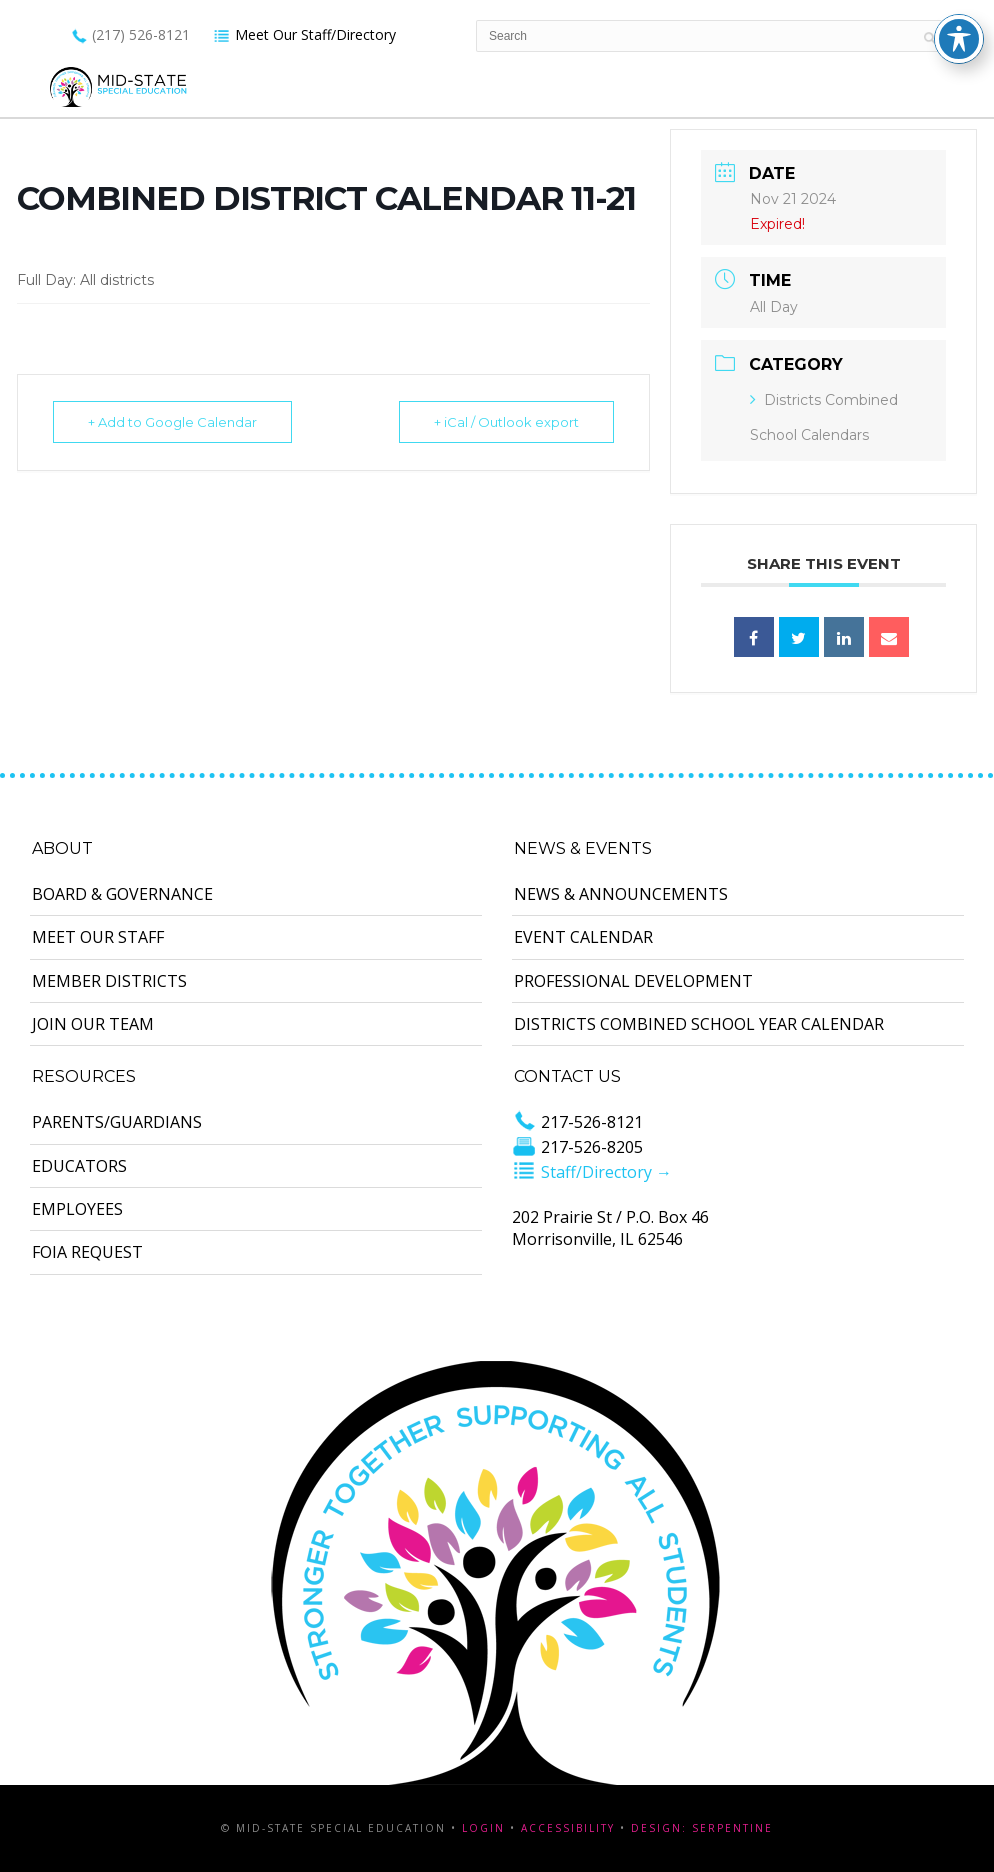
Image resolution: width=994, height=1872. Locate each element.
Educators (79, 1166)
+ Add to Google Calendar (172, 422)
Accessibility (568, 1828)
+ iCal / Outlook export (506, 422)
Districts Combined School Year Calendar (699, 1024)
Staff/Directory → (592, 1172)
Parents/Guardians (117, 1122)
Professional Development (633, 981)
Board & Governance (122, 894)
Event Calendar (583, 937)
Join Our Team (93, 1024)
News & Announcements (621, 894)
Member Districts (109, 981)
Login (483, 1828)
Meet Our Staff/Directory (304, 34)
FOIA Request (87, 1252)
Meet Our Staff (98, 937)
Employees (77, 1209)
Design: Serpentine (702, 1828)
